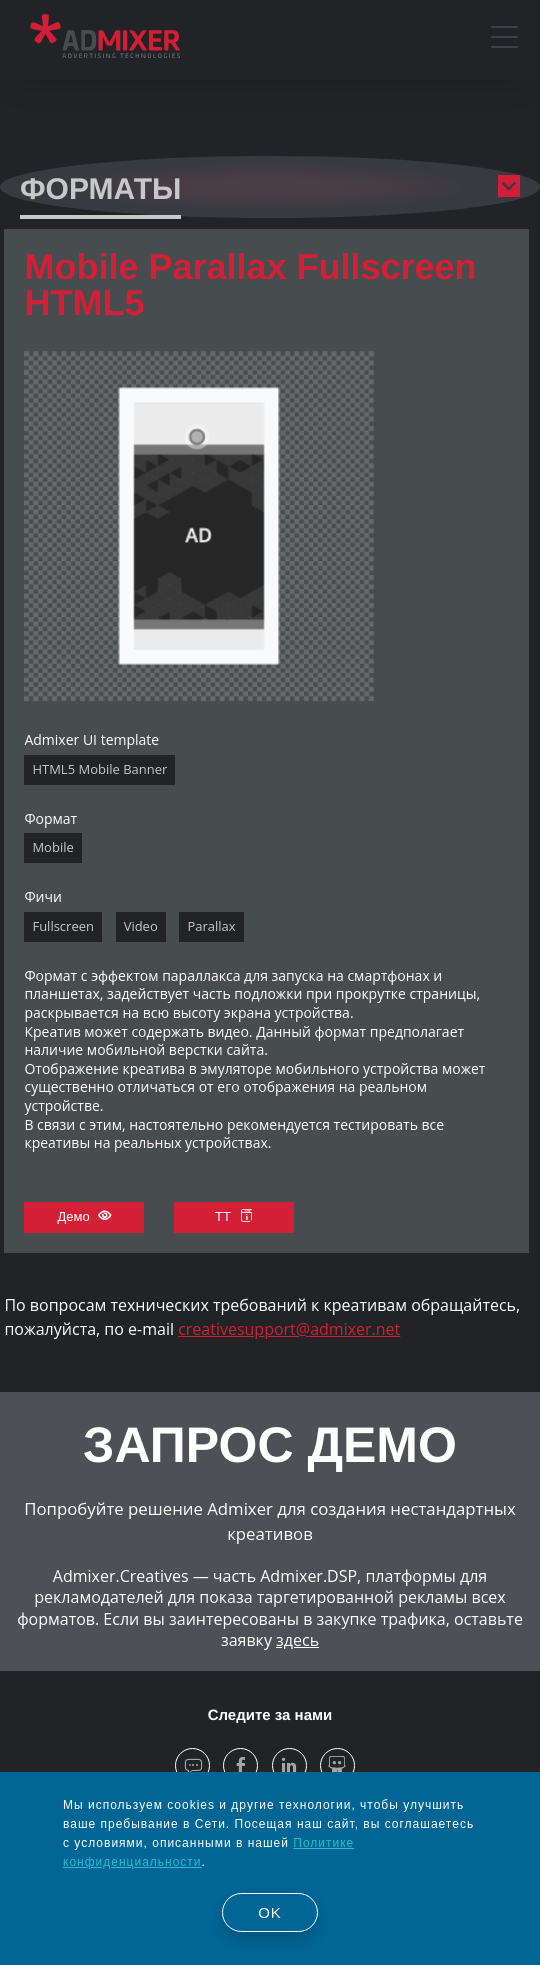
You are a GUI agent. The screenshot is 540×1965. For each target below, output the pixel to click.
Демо (85, 1216)
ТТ (234, 1216)
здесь (297, 1640)
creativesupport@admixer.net (289, 1329)
